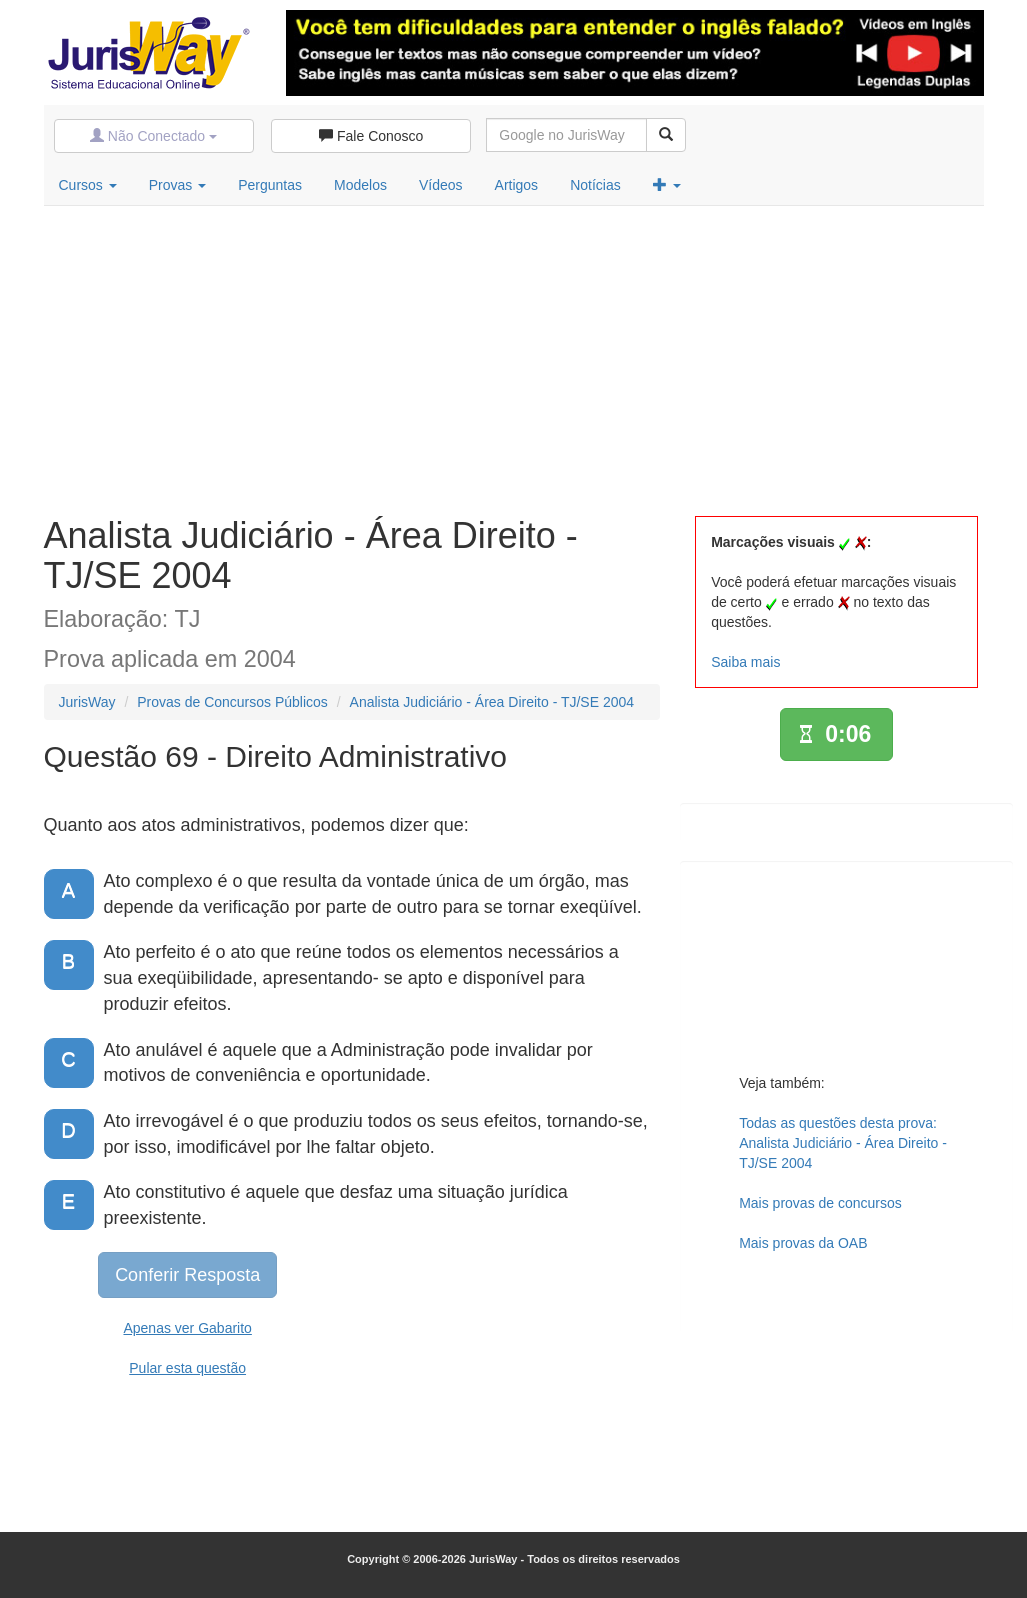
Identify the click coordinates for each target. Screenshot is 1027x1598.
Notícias (595, 185)
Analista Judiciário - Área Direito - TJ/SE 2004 (492, 702)
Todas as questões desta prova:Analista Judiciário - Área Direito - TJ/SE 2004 (843, 1143)
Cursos (88, 185)
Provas (177, 185)
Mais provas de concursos (820, 1203)
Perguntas (270, 185)
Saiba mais (745, 662)
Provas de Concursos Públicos (232, 702)
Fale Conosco (371, 136)
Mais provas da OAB (803, 1243)
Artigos (517, 185)
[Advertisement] (514, 356)
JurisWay (87, 702)
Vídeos (441, 185)
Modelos (360, 185)
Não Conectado (153, 136)
